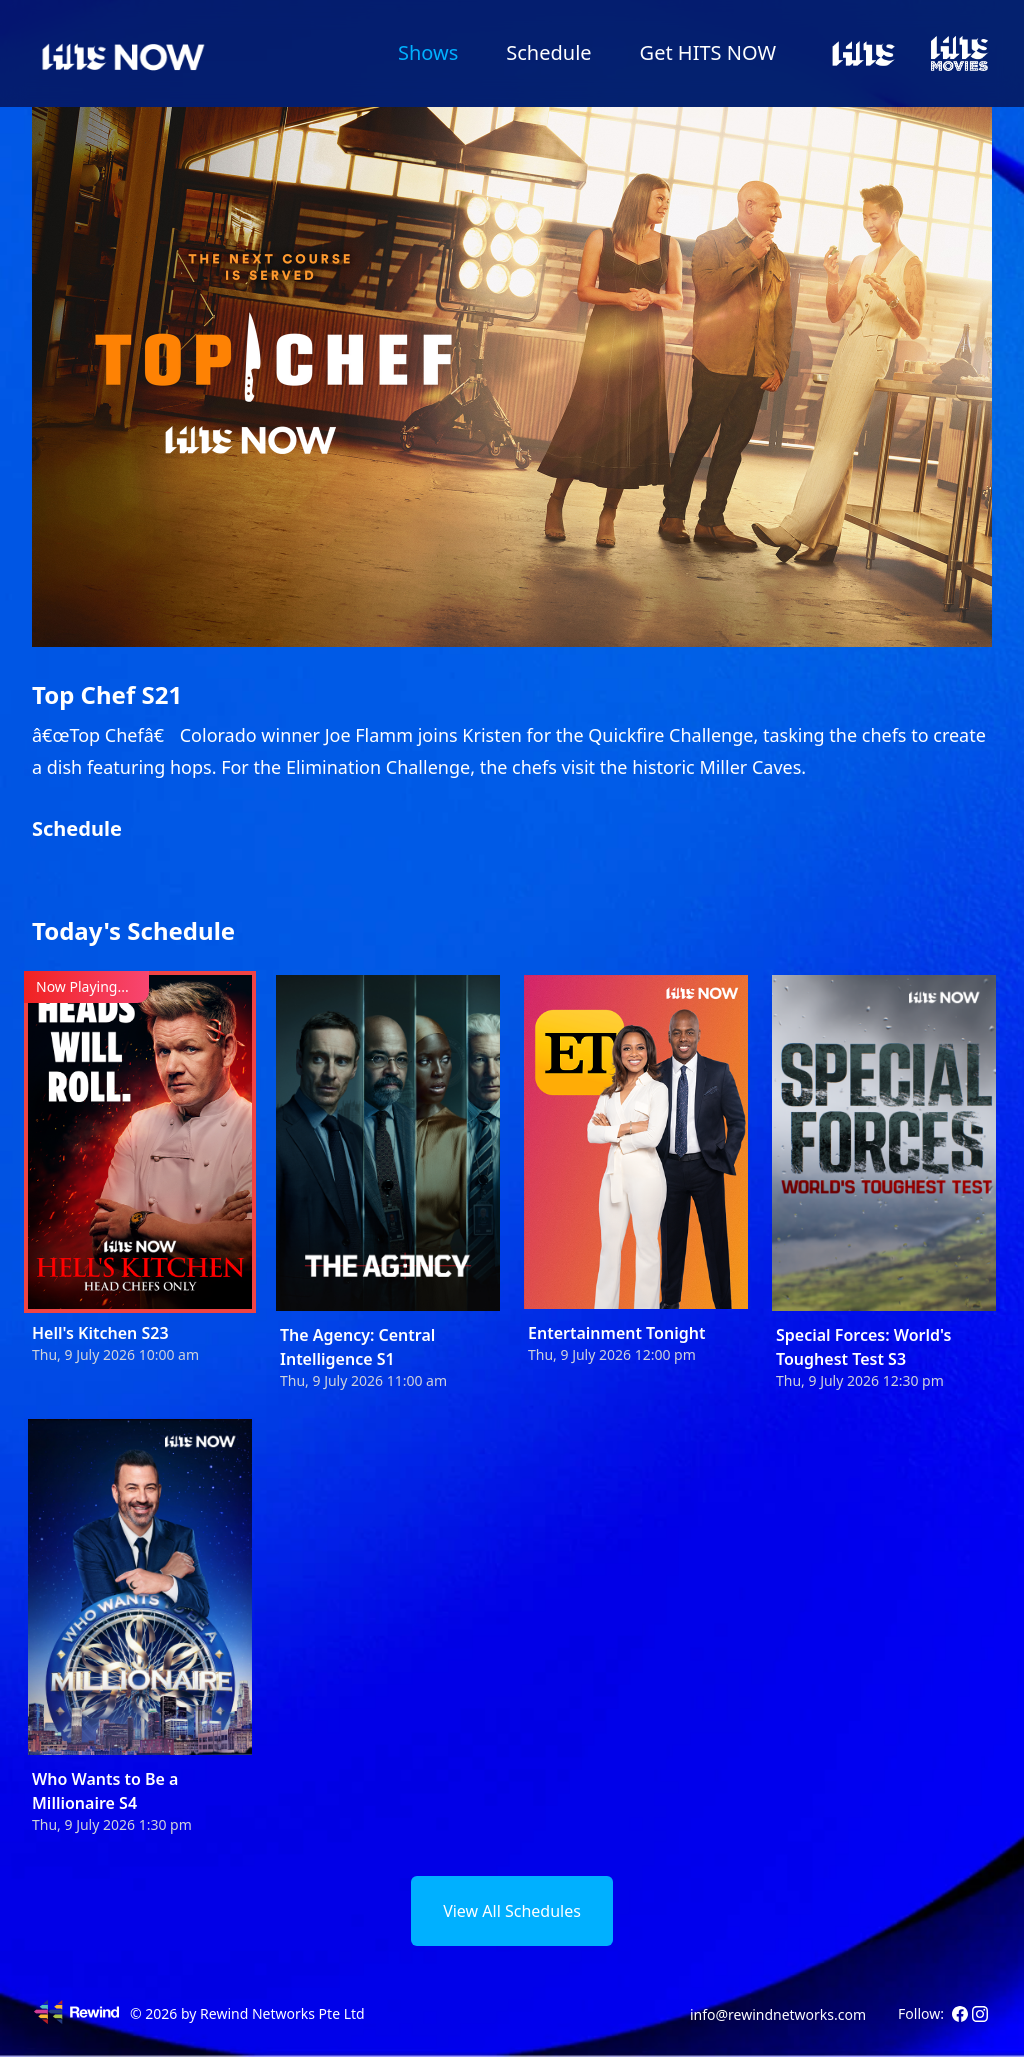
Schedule (548, 52)
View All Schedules (512, 1911)
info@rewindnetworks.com (778, 2014)
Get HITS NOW (708, 52)
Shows (428, 52)
